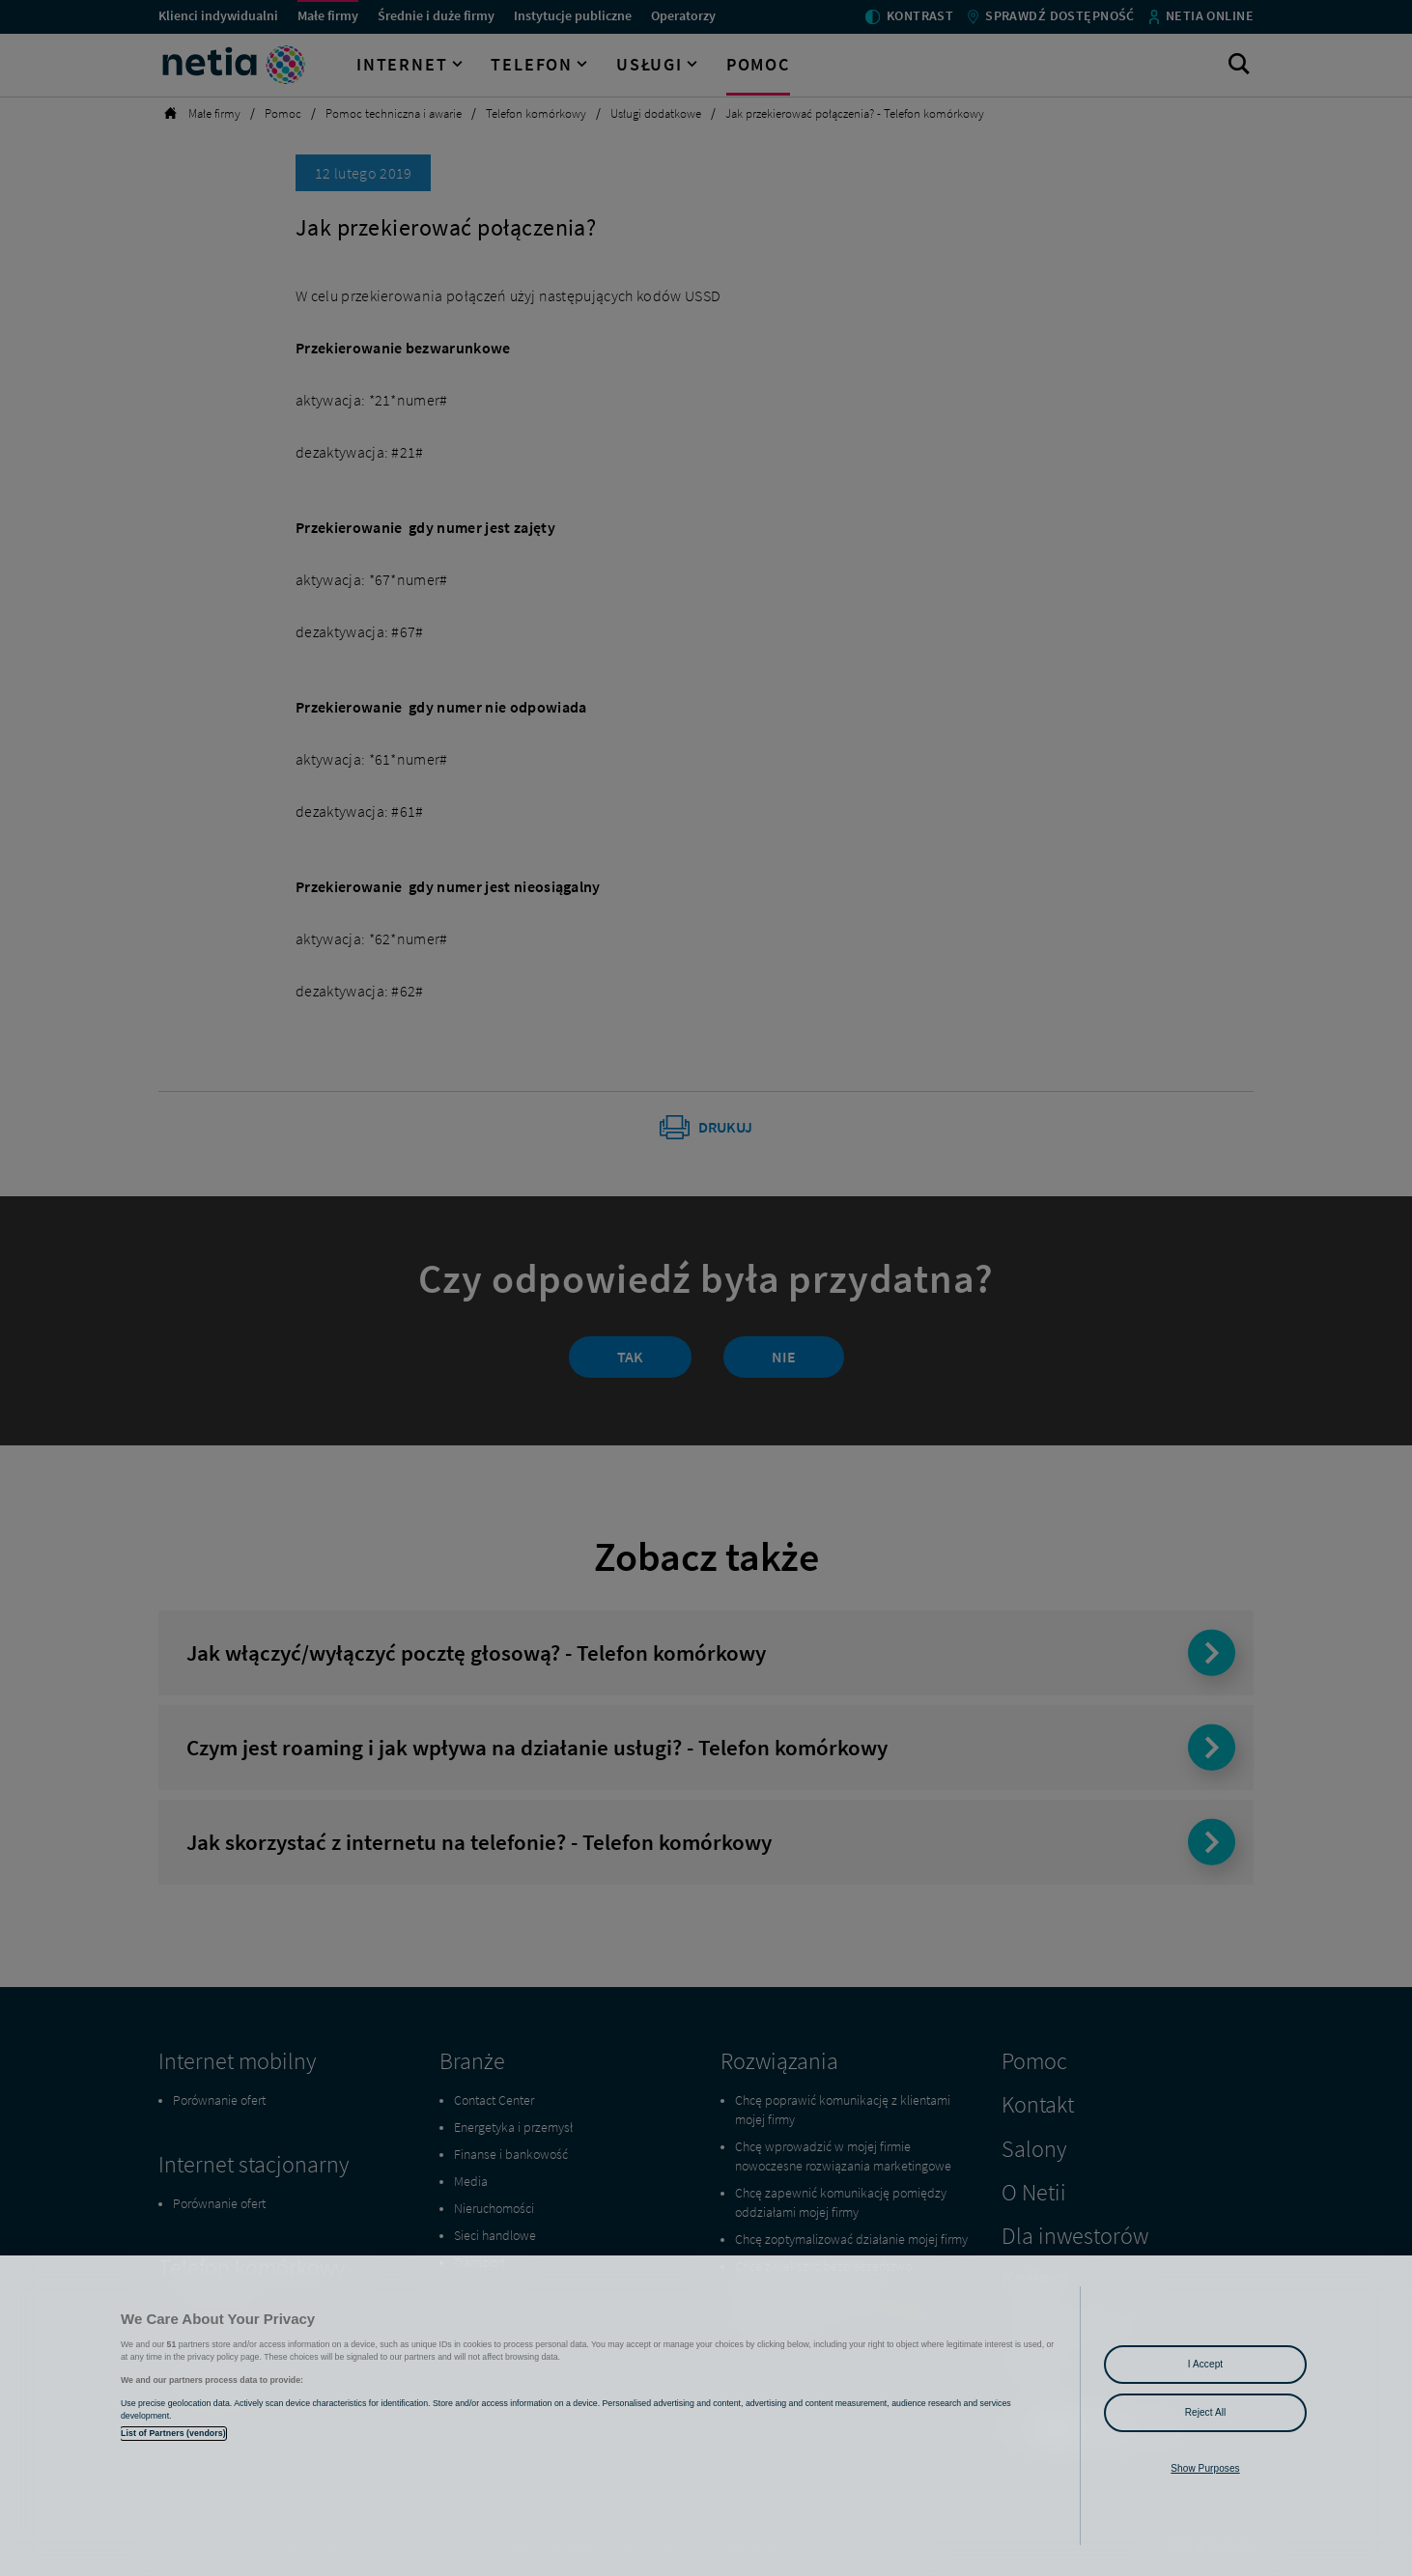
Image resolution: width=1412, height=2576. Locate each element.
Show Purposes (1205, 2468)
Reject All (1206, 2412)
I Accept (1205, 2364)
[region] (706, 2415)
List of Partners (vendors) (173, 2433)
